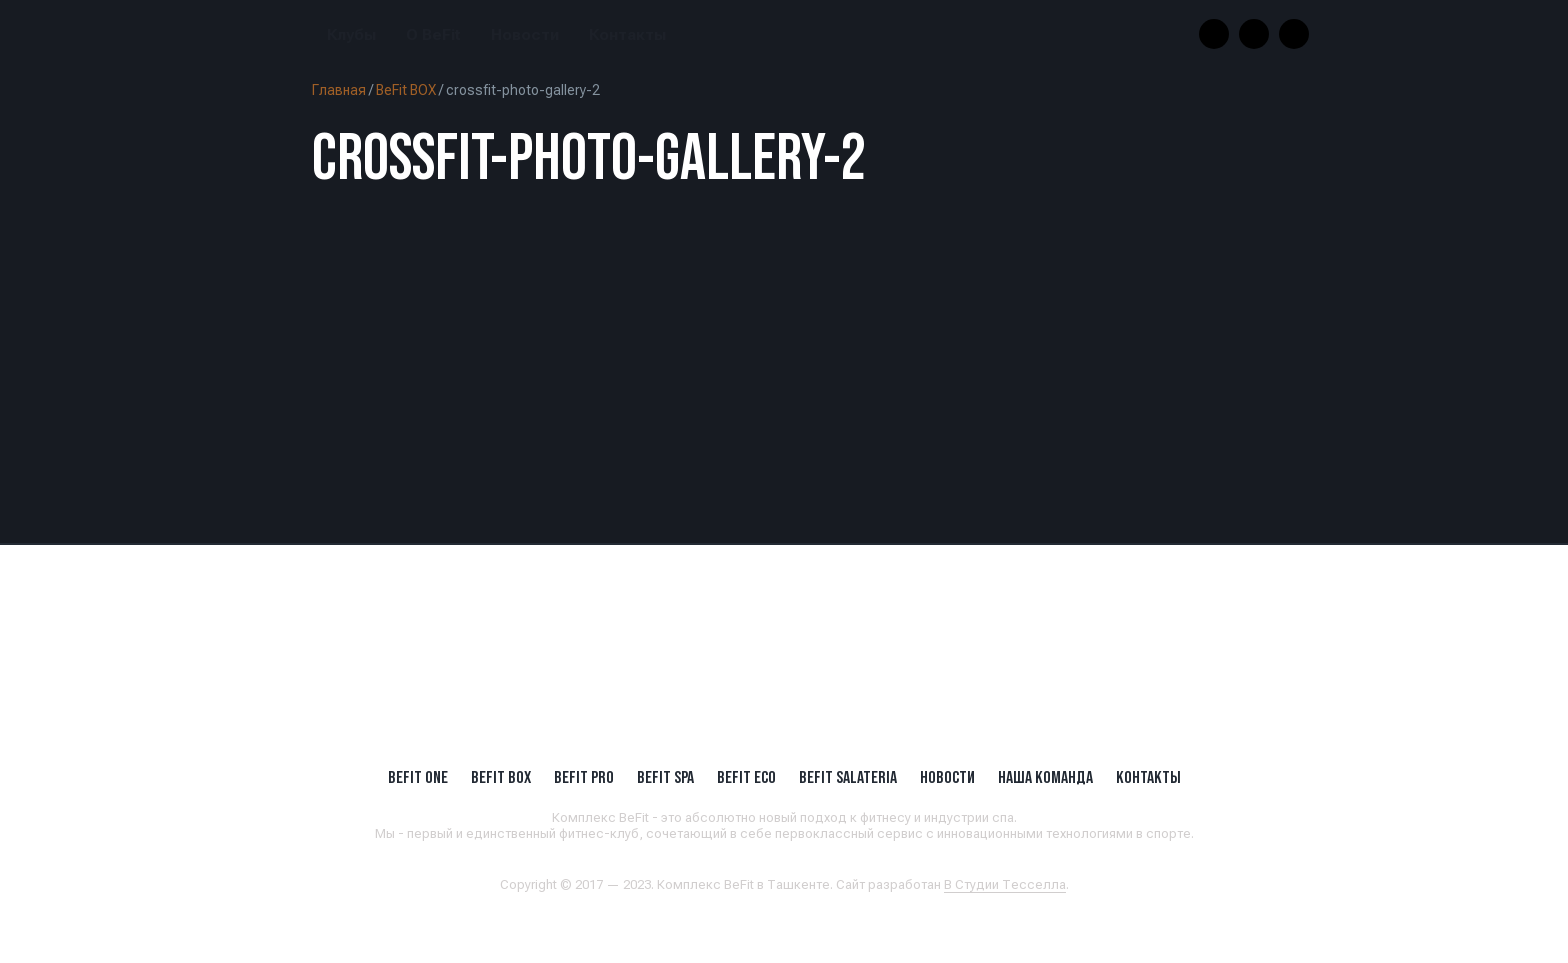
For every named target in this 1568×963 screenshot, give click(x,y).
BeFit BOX (406, 90)
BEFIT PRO (584, 777)
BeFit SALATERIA (848, 777)
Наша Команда (1045, 777)
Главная (339, 90)
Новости (525, 34)
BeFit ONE (418, 777)
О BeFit (433, 34)
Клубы (351, 34)
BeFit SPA (665, 777)
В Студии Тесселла (1005, 884)
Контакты (627, 34)
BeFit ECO (746, 777)
